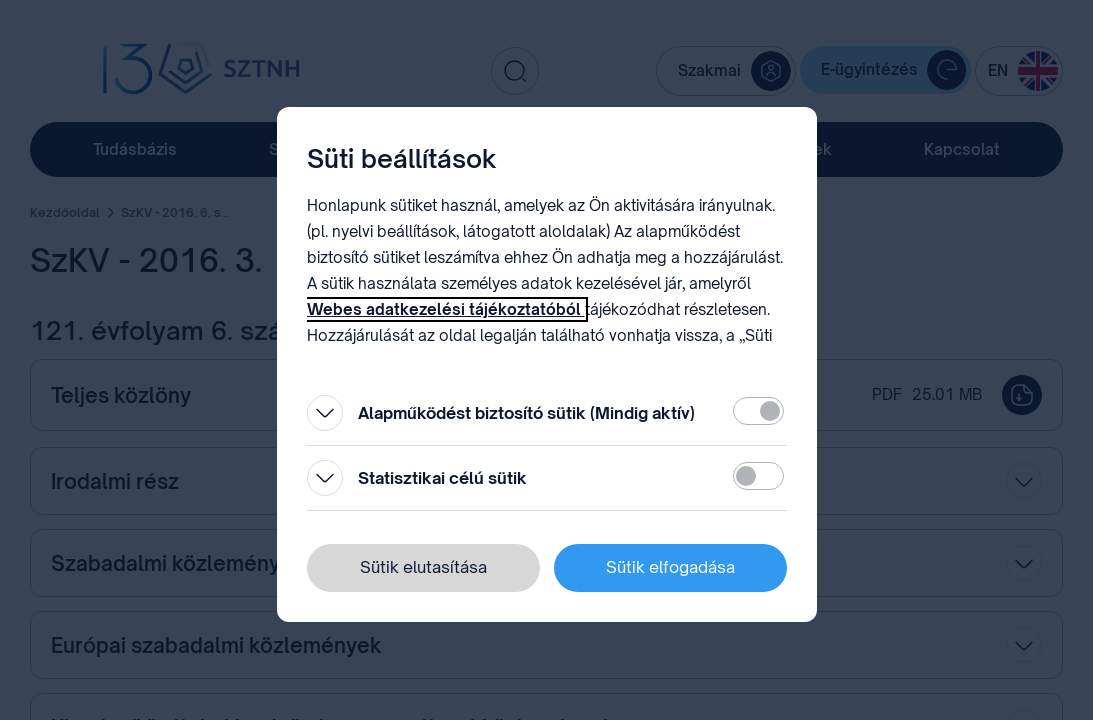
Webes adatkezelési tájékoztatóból (446, 309)
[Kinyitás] (325, 413)
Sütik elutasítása (423, 567)
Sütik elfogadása (670, 567)
